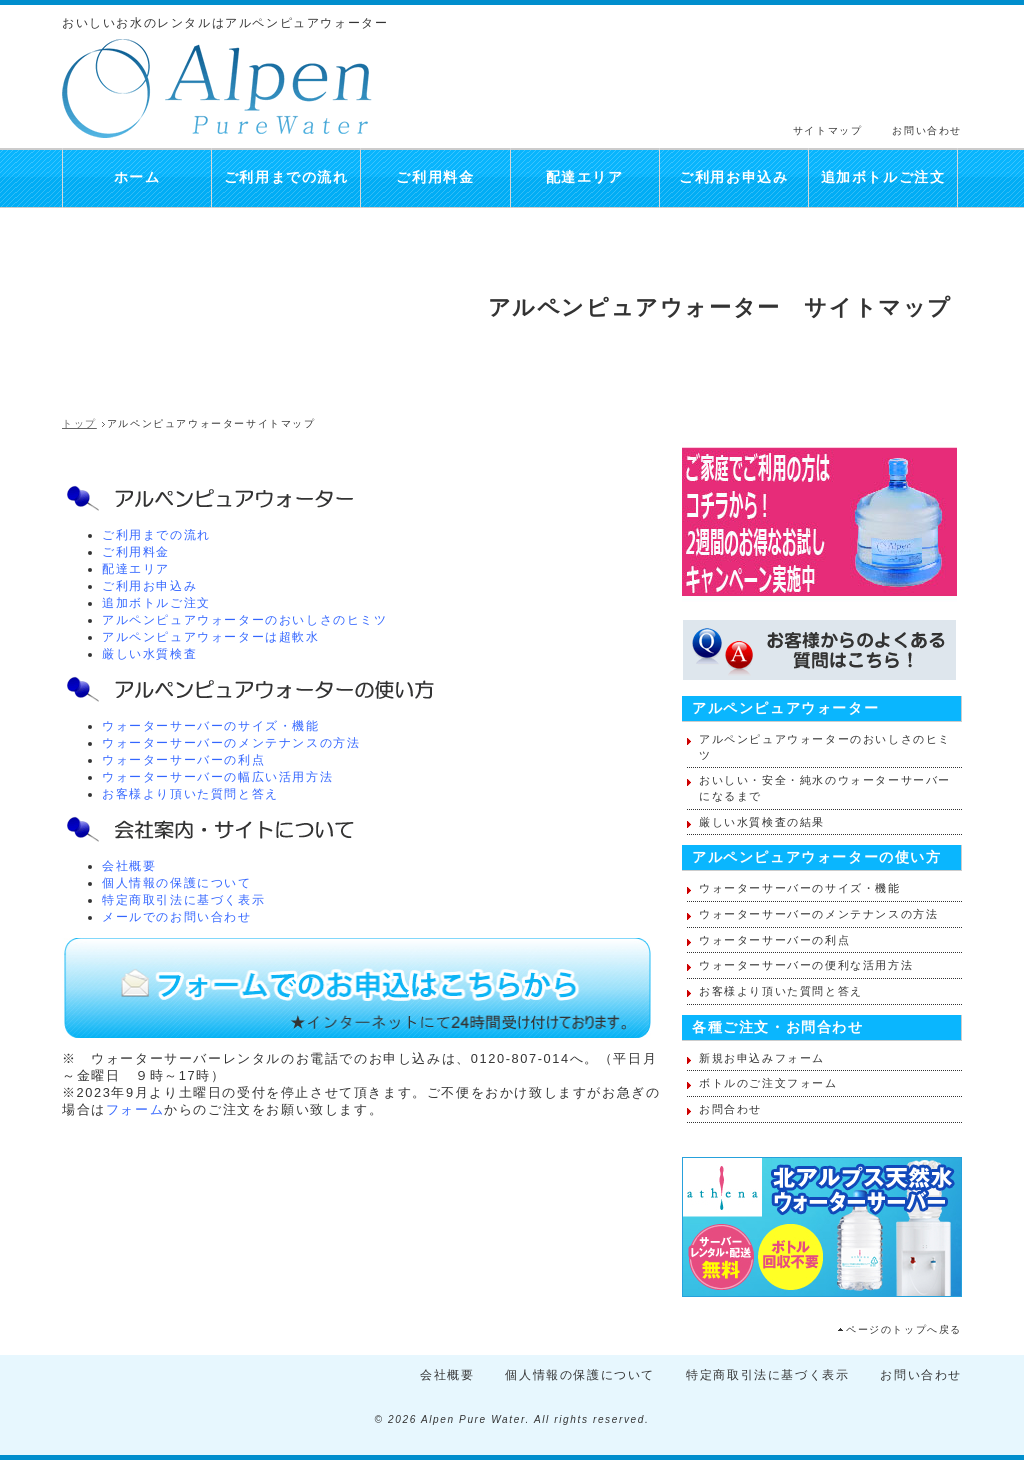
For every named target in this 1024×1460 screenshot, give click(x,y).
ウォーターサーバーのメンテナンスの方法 (231, 743)
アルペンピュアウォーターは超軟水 (211, 637)
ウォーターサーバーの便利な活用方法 (806, 965)
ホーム (137, 177)
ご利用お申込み (733, 177)
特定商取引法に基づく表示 (183, 900)
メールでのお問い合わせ (177, 917)
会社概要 (129, 866)
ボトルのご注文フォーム (768, 1083)
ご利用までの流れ (286, 177)
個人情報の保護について (177, 883)
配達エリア (585, 177)
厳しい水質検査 (149, 654)
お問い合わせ (927, 130)
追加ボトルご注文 (883, 177)
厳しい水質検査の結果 (762, 822)
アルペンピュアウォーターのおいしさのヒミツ (245, 620)
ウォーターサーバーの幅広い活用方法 (217, 777)
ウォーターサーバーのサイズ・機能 (211, 726)
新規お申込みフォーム (762, 1058)
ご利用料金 (435, 177)
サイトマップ (828, 130)
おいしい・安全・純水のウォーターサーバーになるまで (825, 788)
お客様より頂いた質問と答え (190, 794)
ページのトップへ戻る (904, 1329)
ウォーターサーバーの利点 (183, 760)
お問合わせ (730, 1109)
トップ (79, 423)
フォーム (135, 1109)
